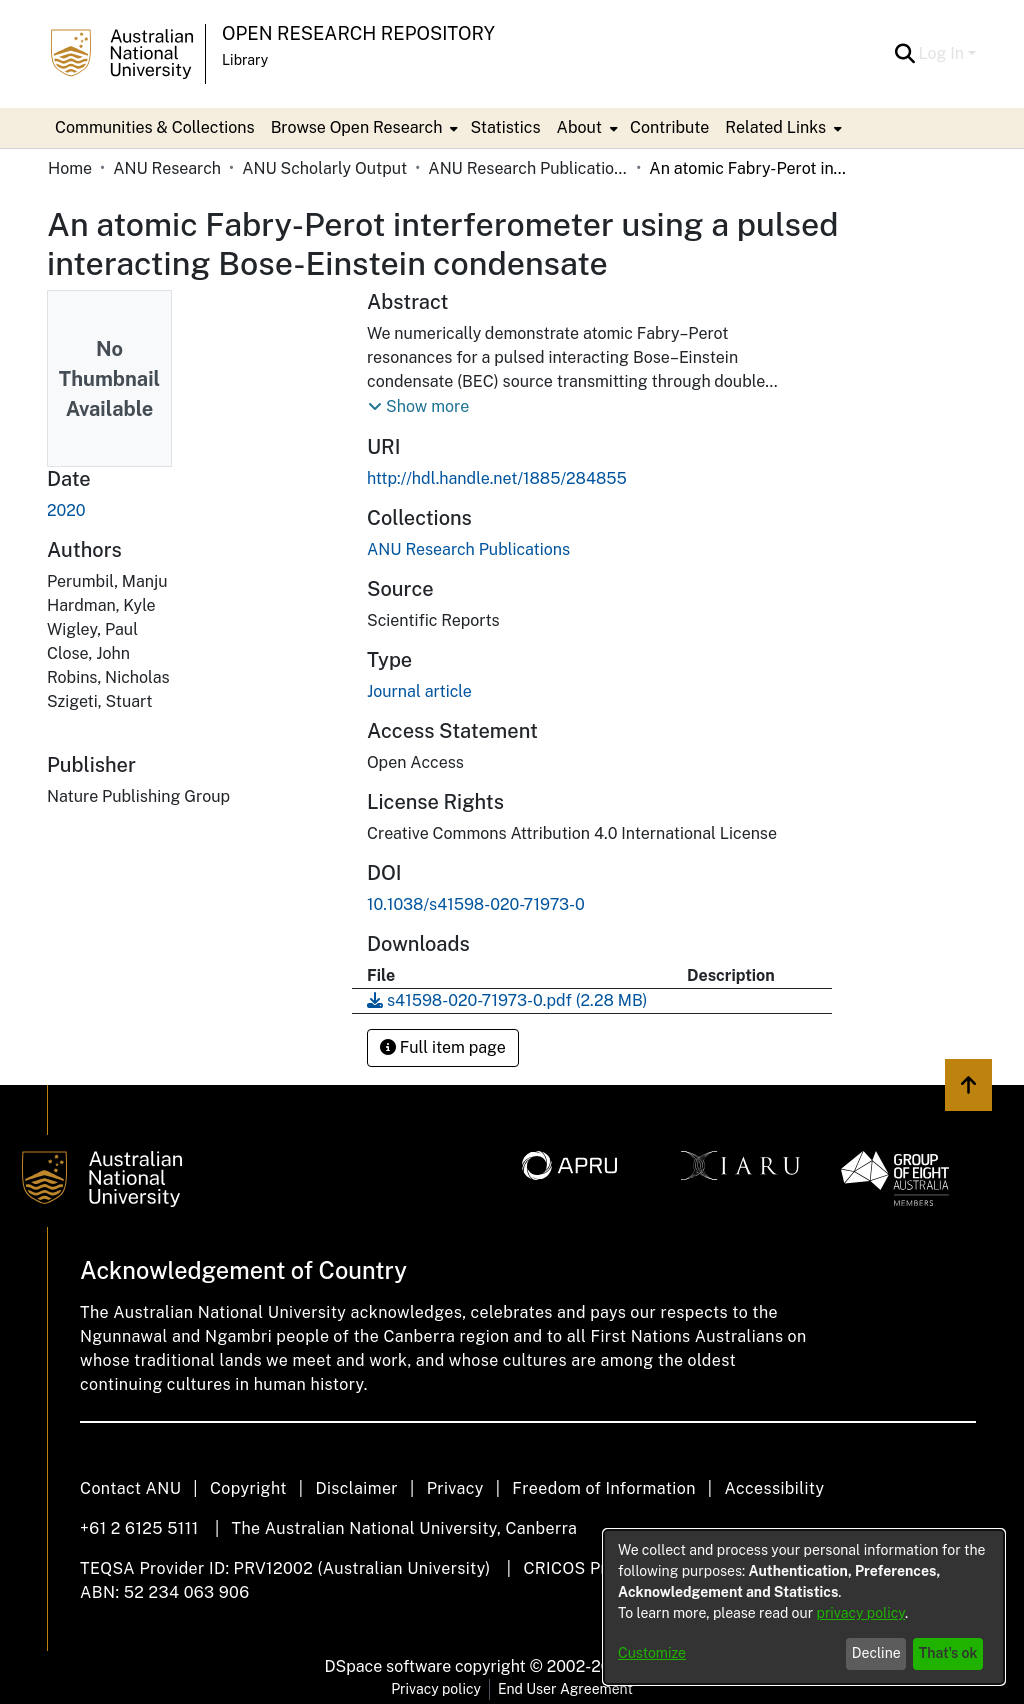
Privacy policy (436, 1689)
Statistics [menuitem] (505, 127)
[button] (905, 54)
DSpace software (388, 1666)
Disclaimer (356, 1488)
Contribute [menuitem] (669, 127)
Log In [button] (943, 53)
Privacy (455, 1488)
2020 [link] (66, 510)
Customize (652, 1653)
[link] (468, 549)
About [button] (579, 127)
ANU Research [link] (167, 168)
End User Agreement (565, 1689)
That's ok (948, 1653)
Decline (876, 1653)
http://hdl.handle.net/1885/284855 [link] (497, 478)
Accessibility (774, 1488)
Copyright (248, 1488)
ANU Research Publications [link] (528, 168)
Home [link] (70, 168)
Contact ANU (130, 1488)
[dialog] (804, 1607)
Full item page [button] (443, 1047)
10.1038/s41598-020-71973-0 (476, 904)
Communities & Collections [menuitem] (155, 127)
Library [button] (245, 60)
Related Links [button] (775, 127)
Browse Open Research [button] (357, 127)
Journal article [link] (419, 691)
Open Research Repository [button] (358, 33)
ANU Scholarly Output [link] (324, 168)
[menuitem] (363, 128)
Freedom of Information (603, 1488)
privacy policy (861, 1613)
